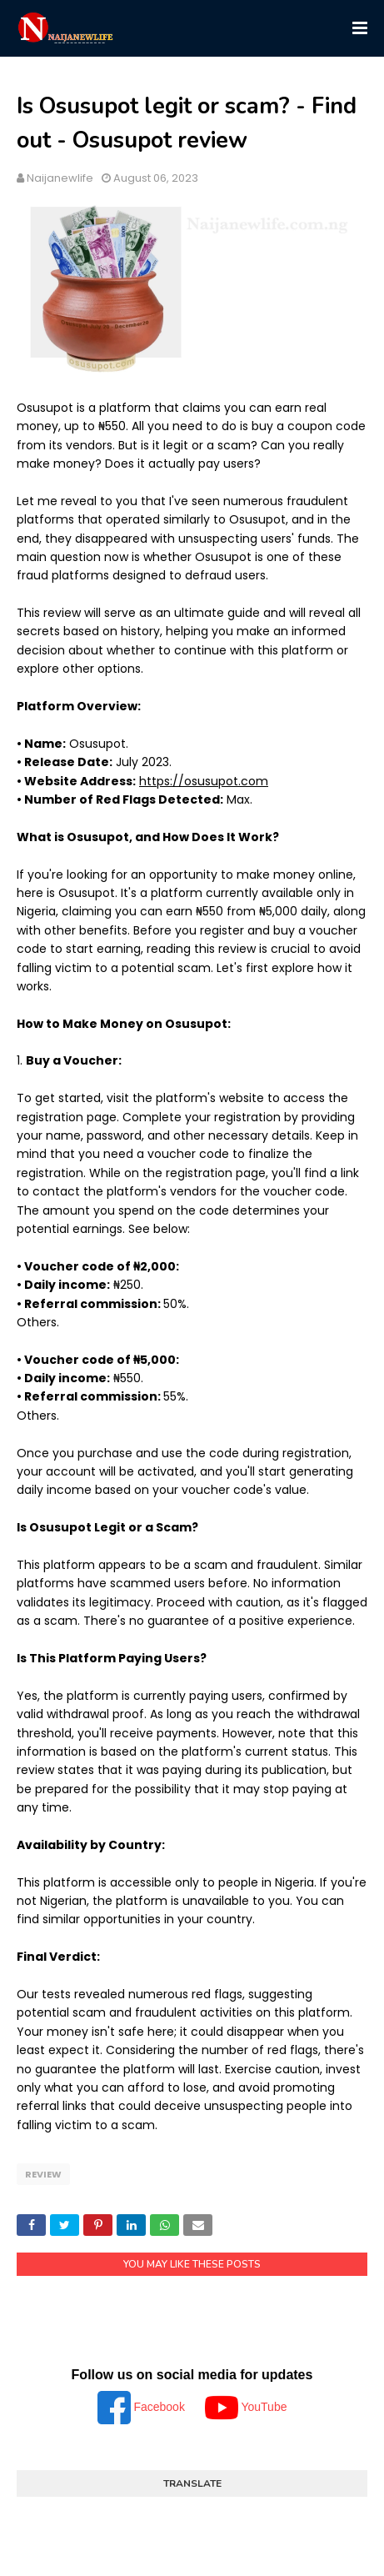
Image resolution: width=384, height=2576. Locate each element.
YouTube (246, 2406)
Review (43, 2174)
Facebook (142, 2406)
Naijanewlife (60, 178)
